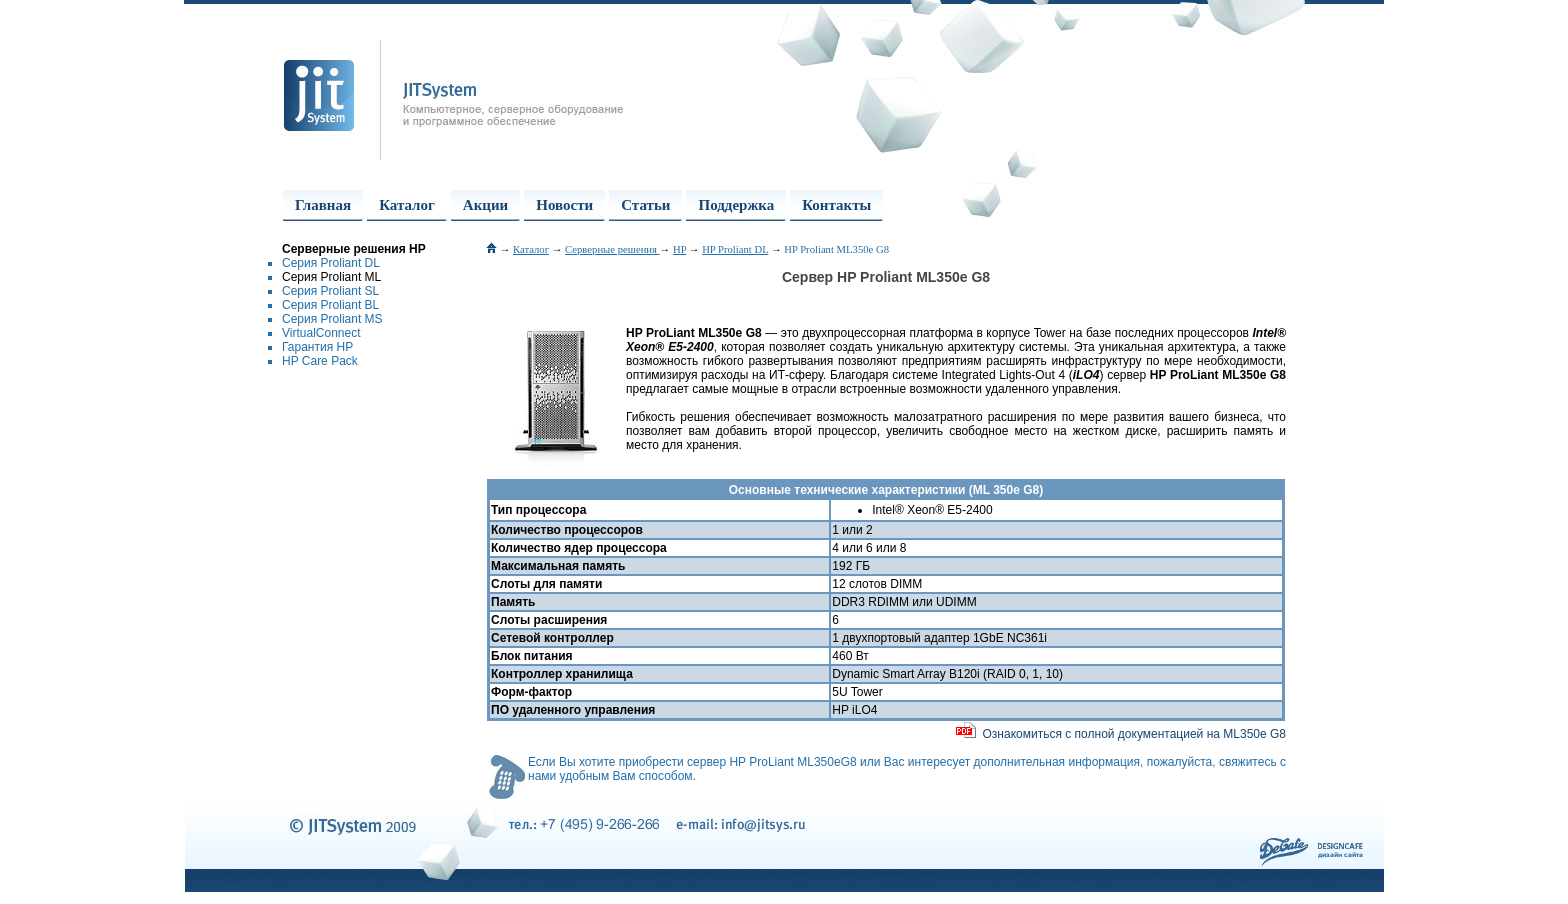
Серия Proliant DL (331, 263)
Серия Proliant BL (330, 305)
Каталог (407, 205)
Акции (485, 205)
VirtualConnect (321, 333)
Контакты (836, 205)
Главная (323, 205)
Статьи (645, 205)
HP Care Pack (320, 361)
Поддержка (736, 205)
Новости (564, 205)
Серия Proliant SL (330, 291)
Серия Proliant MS (332, 319)
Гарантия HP (317, 347)
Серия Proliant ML (331, 277)
